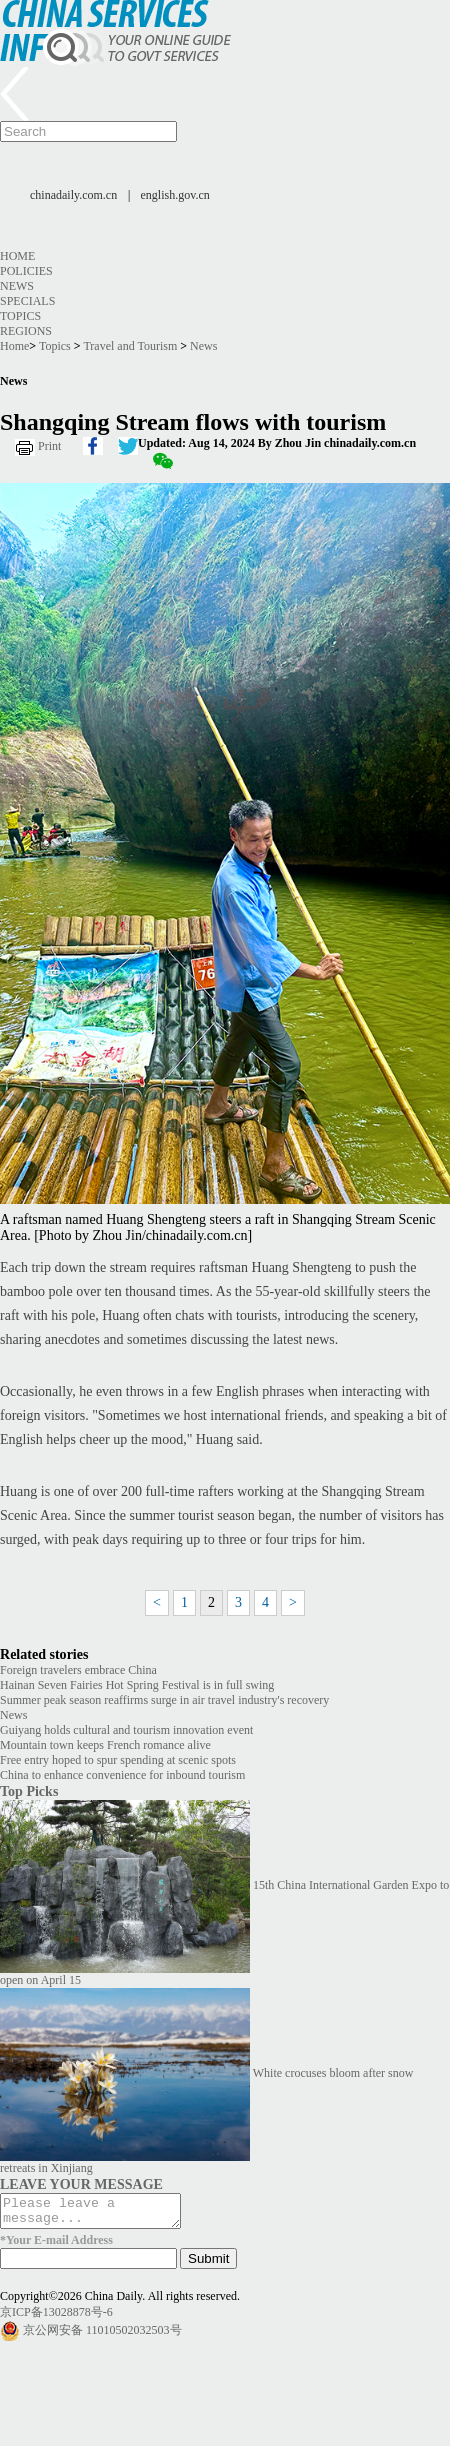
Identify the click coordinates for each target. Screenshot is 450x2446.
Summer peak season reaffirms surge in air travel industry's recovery (164, 1700)
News (17, 286)
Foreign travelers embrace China (78, 1670)
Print (49, 446)
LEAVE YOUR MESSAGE (81, 2184)
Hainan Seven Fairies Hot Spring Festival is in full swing (137, 1685)
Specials (27, 301)
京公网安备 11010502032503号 (102, 2335)
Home (17, 256)
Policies (26, 271)
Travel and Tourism (130, 346)
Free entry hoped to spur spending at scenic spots (118, 1760)
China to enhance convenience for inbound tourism (122, 1775)
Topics (20, 316)
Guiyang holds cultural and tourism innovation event (126, 1730)
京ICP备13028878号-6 (56, 2318)
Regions (26, 331)
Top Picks (29, 1791)
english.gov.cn (175, 195)
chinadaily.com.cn (73, 195)
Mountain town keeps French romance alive (105, 1745)
